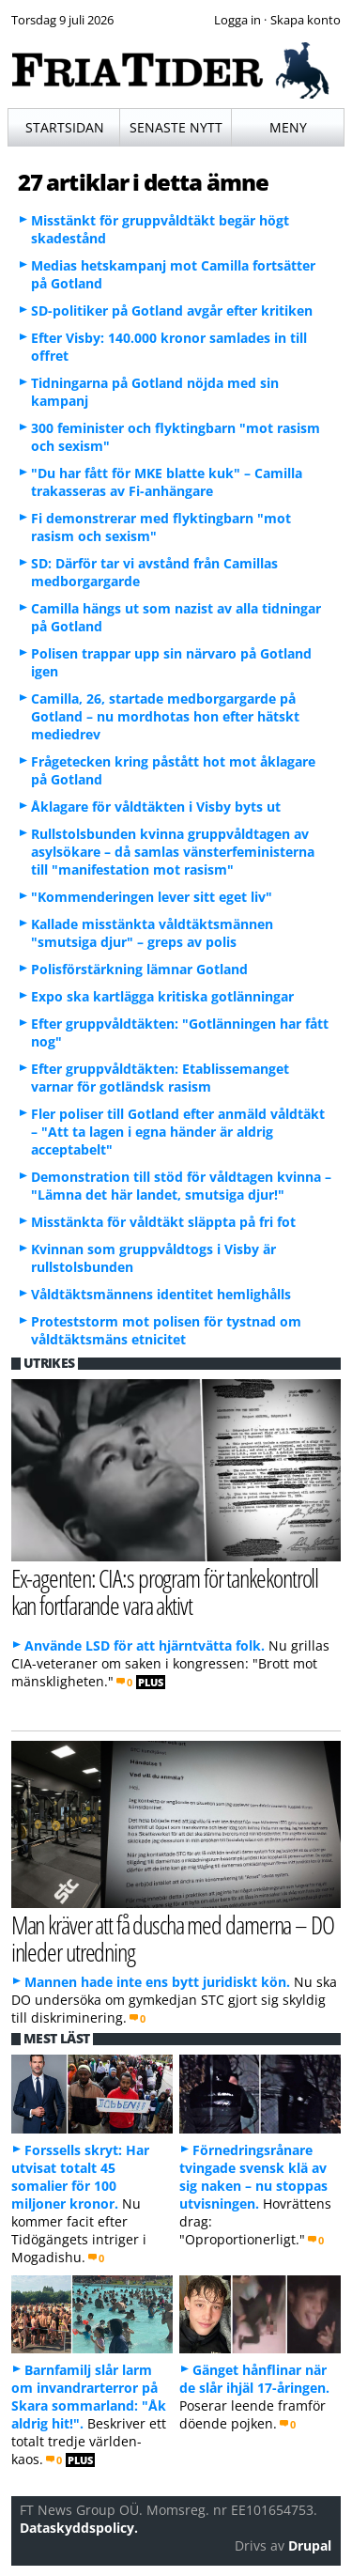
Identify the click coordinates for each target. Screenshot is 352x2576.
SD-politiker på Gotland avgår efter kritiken (172, 310)
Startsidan (64, 127)
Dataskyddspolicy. (79, 2528)
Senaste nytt (176, 127)
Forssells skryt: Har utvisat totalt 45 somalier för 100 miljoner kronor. (80, 2176)
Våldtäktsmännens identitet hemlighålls (161, 1294)
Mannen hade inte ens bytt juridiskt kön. (157, 1982)
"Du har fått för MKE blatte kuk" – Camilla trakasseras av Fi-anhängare (166, 482)
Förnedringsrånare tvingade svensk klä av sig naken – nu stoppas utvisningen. (253, 2176)
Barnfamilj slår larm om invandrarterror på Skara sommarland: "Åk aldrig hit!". (88, 2396)
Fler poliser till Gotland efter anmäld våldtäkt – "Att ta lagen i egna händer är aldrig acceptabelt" (178, 1131)
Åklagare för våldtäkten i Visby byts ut (156, 806)
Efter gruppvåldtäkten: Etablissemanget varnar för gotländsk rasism (160, 1077)
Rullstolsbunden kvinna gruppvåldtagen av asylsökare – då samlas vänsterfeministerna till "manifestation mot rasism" (172, 851)
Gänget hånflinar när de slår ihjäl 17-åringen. (254, 2379)
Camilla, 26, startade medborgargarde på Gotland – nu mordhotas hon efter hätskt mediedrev (165, 716)
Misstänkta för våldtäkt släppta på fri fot (163, 1222)
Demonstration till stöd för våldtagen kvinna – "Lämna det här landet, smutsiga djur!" (181, 1185)
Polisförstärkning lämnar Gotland (139, 969)
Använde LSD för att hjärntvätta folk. (144, 1645)
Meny (288, 127)
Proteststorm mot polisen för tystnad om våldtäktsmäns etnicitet (166, 1330)
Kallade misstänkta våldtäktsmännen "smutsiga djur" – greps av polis (152, 933)
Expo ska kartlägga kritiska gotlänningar (162, 996)
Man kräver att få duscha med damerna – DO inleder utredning (172, 1938)
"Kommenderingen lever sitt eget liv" (151, 897)
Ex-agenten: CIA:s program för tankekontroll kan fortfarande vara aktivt (165, 1591)
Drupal (309, 2545)
